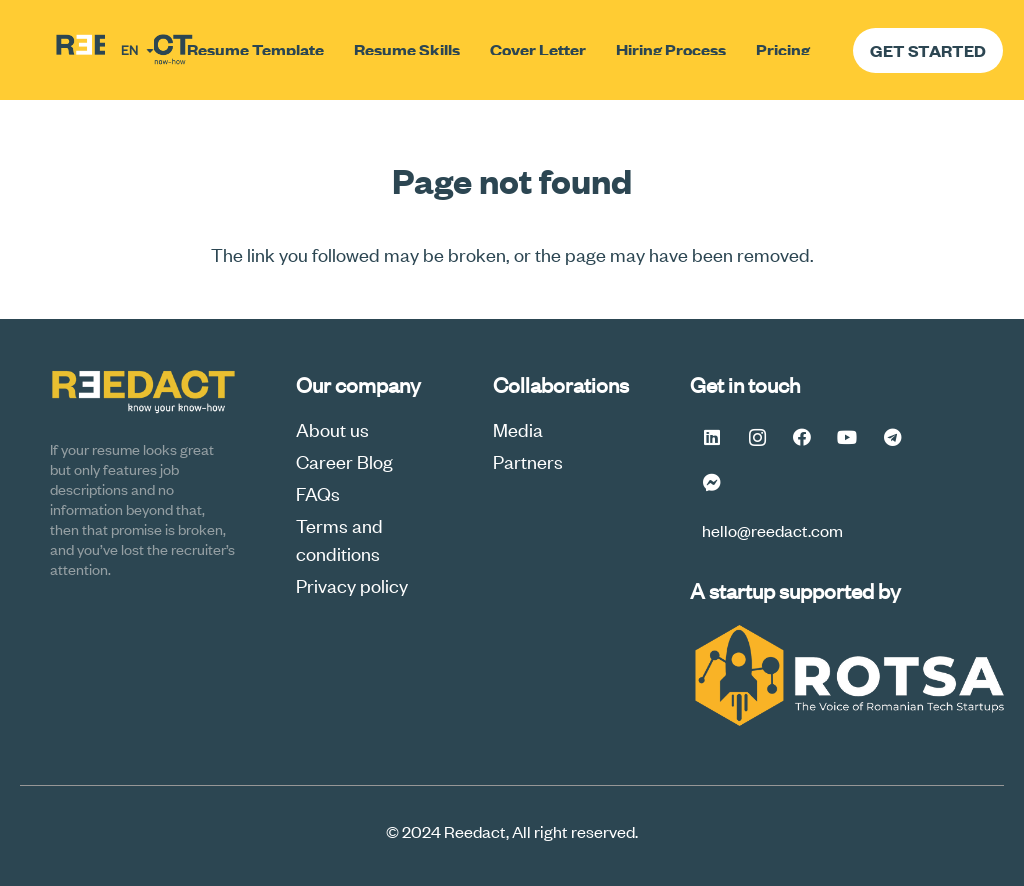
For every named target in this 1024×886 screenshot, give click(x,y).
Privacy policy (352, 584)
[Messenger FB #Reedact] (712, 482)
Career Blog (344, 460)
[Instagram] (757, 437)
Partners (528, 460)
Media (518, 428)
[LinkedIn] (712, 437)
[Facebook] (802, 437)
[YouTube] (847, 437)
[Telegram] (892, 437)
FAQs (318, 492)
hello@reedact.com (772, 530)
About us (332, 428)
